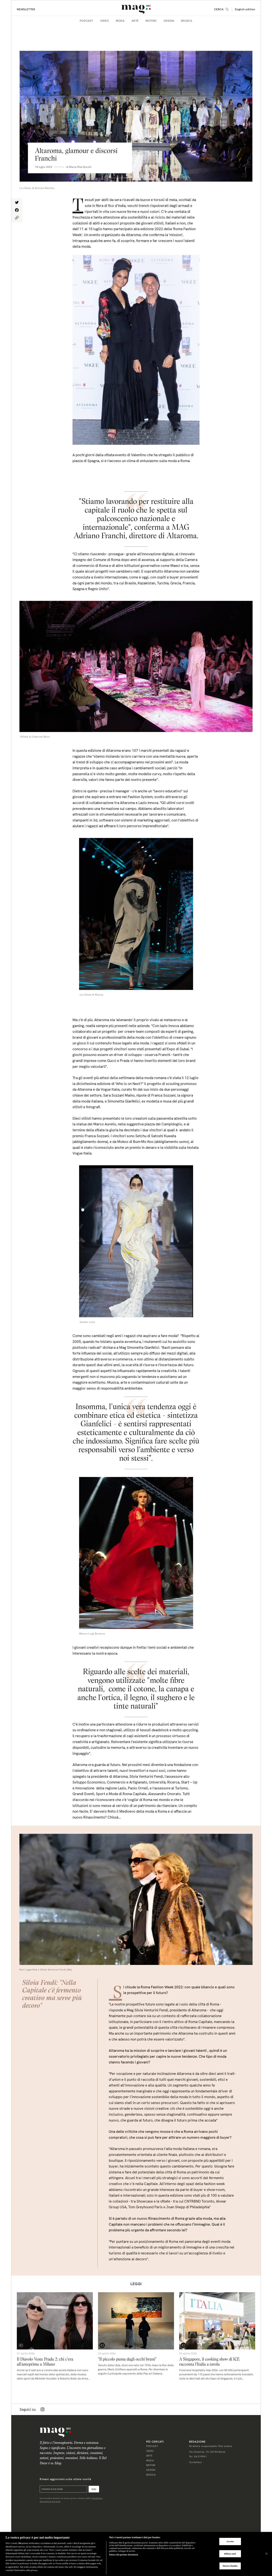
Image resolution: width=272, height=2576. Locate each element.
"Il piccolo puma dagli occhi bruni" (127, 2359)
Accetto (230, 2541)
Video (104, 21)
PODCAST (152, 2446)
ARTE (135, 21)
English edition (245, 9)
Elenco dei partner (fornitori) (123, 2554)
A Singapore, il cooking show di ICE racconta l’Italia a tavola (209, 2362)
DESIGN (169, 21)
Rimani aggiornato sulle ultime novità (65, 2479)
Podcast (86, 21)
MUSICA (186, 21)
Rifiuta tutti (230, 2553)
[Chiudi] (266, 2553)
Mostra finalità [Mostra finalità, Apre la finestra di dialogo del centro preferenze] (230, 2566)
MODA (120, 21)
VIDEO (150, 2450)
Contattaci (195, 2462)
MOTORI (151, 21)
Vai (93, 2489)
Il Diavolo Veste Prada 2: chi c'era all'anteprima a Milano (45, 2362)
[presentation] (66, 2514)
